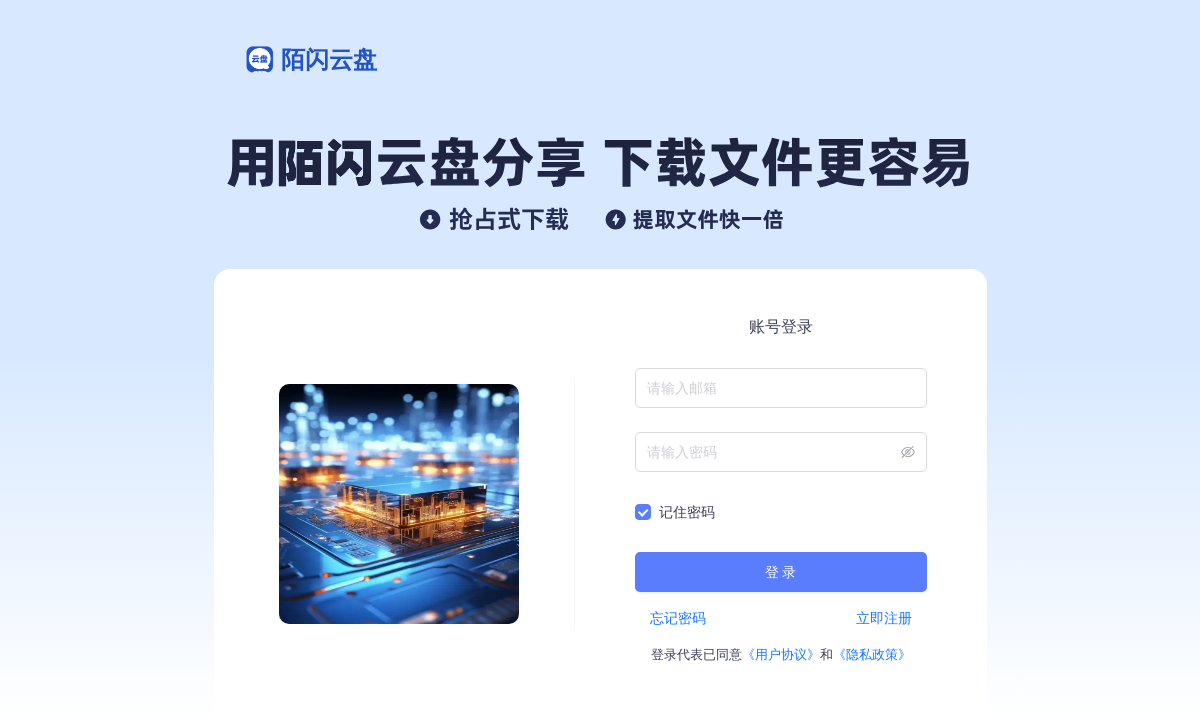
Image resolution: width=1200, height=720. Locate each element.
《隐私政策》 (872, 654)
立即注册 (884, 618)
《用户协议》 (781, 654)
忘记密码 (678, 618)
